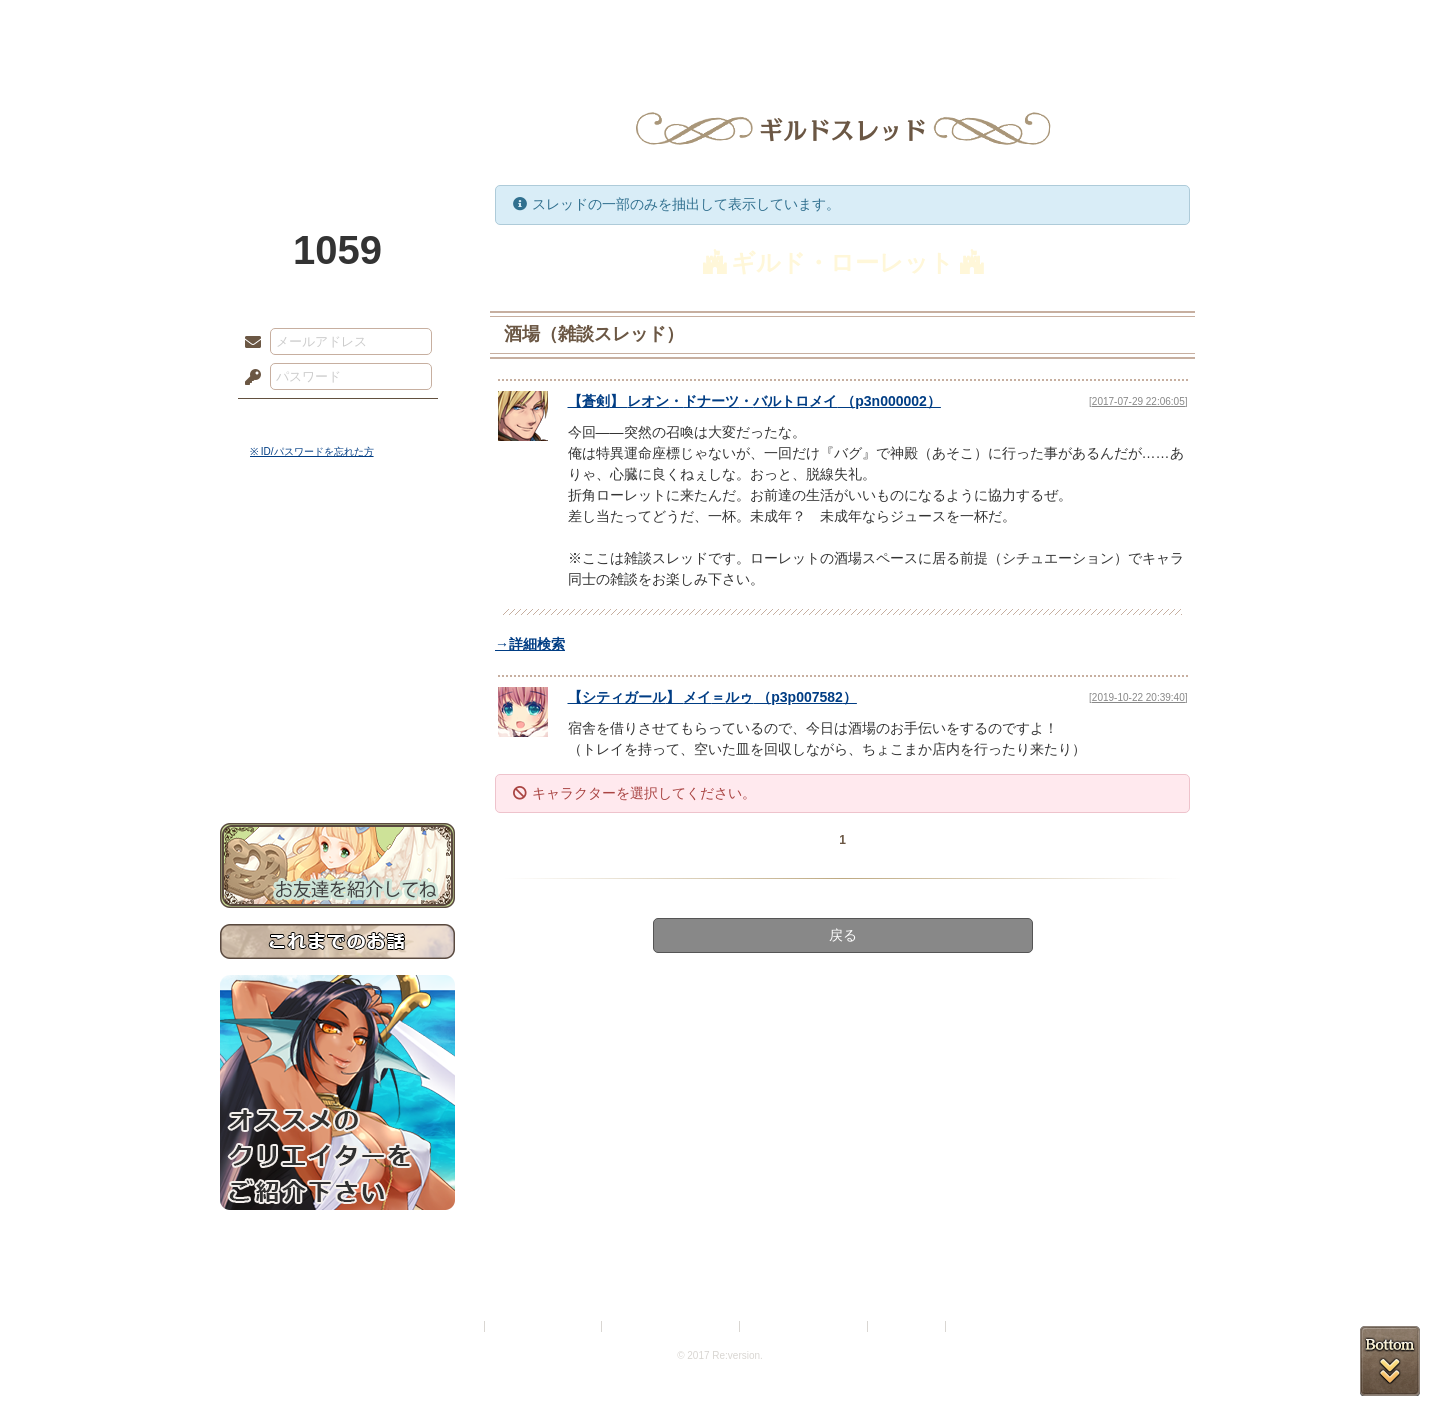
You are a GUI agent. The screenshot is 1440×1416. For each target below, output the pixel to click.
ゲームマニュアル (337, 615)
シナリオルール (337, 645)
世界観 (337, 545)
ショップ (1004, 25)
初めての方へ (337, 725)
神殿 (436, 25)
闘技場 (1147, 25)
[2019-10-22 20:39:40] (1138, 697)
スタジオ (862, 25)
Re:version (980, 1326)
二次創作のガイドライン (805, 1326)
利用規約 (457, 1326)
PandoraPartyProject (337, 110)
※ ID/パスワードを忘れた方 (312, 451)
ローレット (578, 25)
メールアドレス (248, 343)
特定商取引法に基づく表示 (672, 1326)
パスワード (248, 378)
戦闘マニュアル (337, 695)
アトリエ (720, 25)
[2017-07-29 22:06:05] (1138, 401)
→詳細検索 (530, 644)
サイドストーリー (337, 580)
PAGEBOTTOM (1390, 1361)
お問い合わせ (337, 760)
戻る (843, 935)
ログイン (289, 419)
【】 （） (754, 401)
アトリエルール (337, 670)
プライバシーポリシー (544, 1326)
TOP (292, 25)
